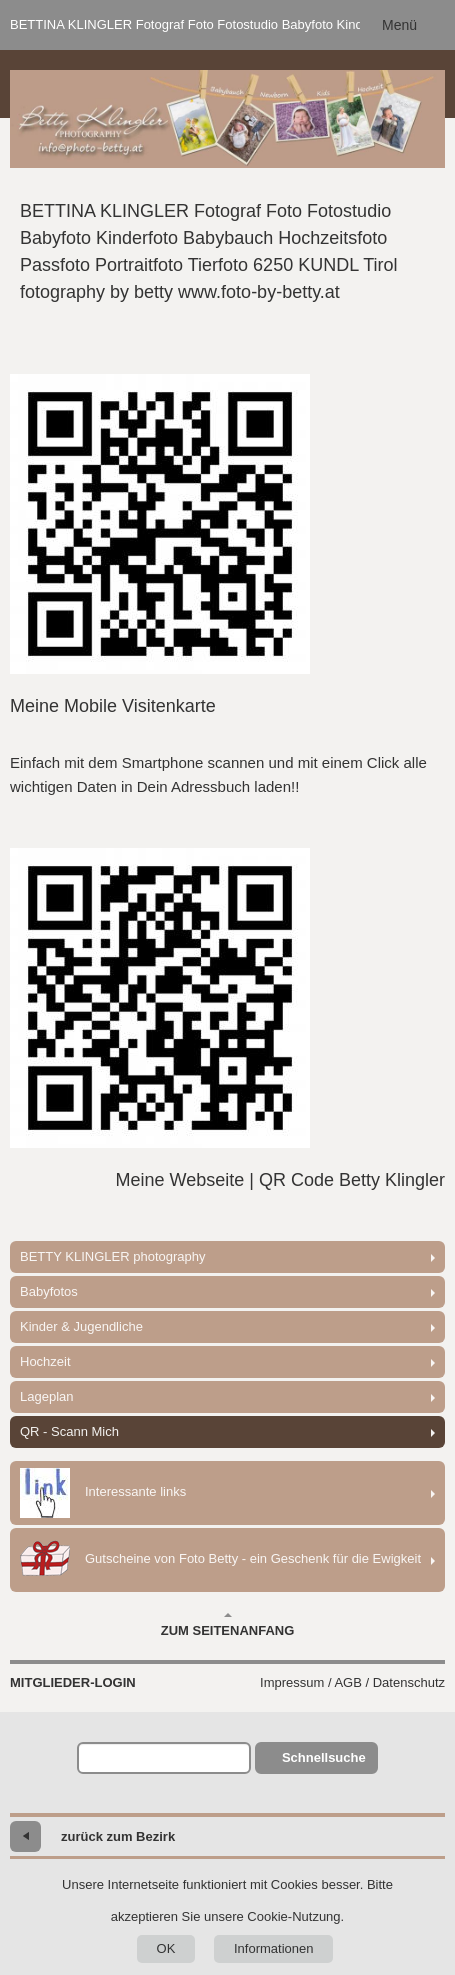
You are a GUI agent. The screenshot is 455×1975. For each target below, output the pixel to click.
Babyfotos (49, 1291)
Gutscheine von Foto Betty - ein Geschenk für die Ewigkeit (220, 1560)
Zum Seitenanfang (228, 1625)
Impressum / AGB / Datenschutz (352, 1682)
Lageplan (47, 1396)
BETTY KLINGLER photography (112, 1256)
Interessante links (103, 1493)
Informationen (274, 1948)
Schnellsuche (324, 1757)
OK (166, 1948)
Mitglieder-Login (73, 1682)
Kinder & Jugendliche (81, 1326)
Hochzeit (45, 1361)
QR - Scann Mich (69, 1431)
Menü (399, 25)
